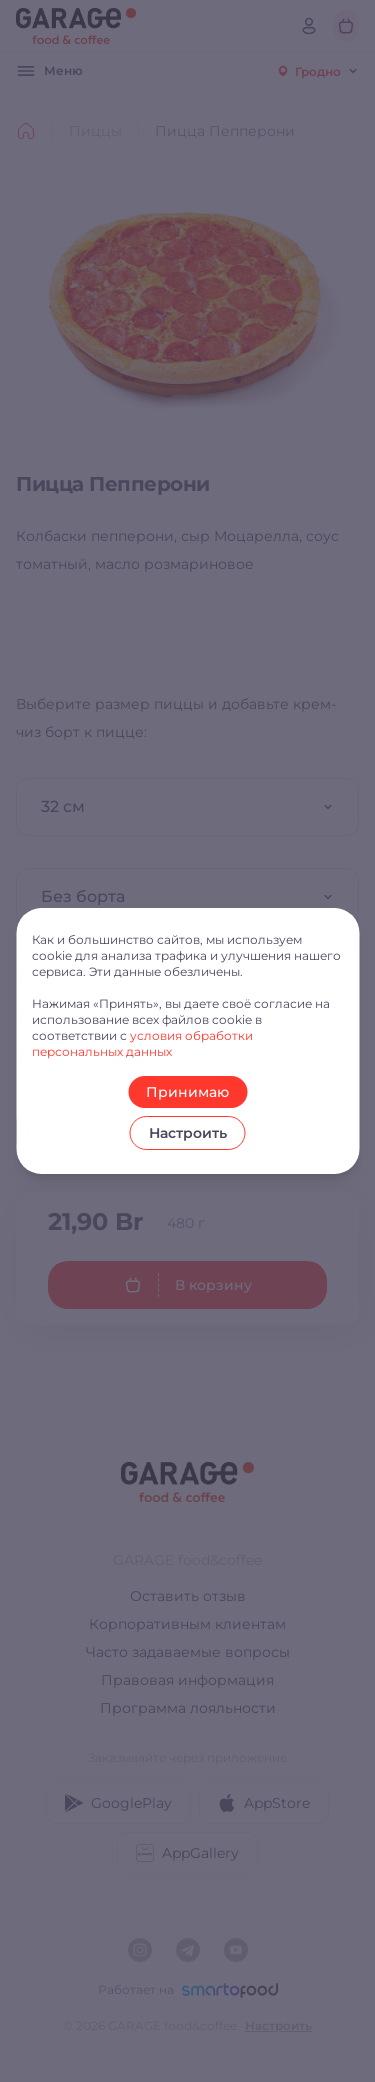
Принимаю (187, 1092)
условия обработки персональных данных (142, 1043)
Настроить (188, 1133)
